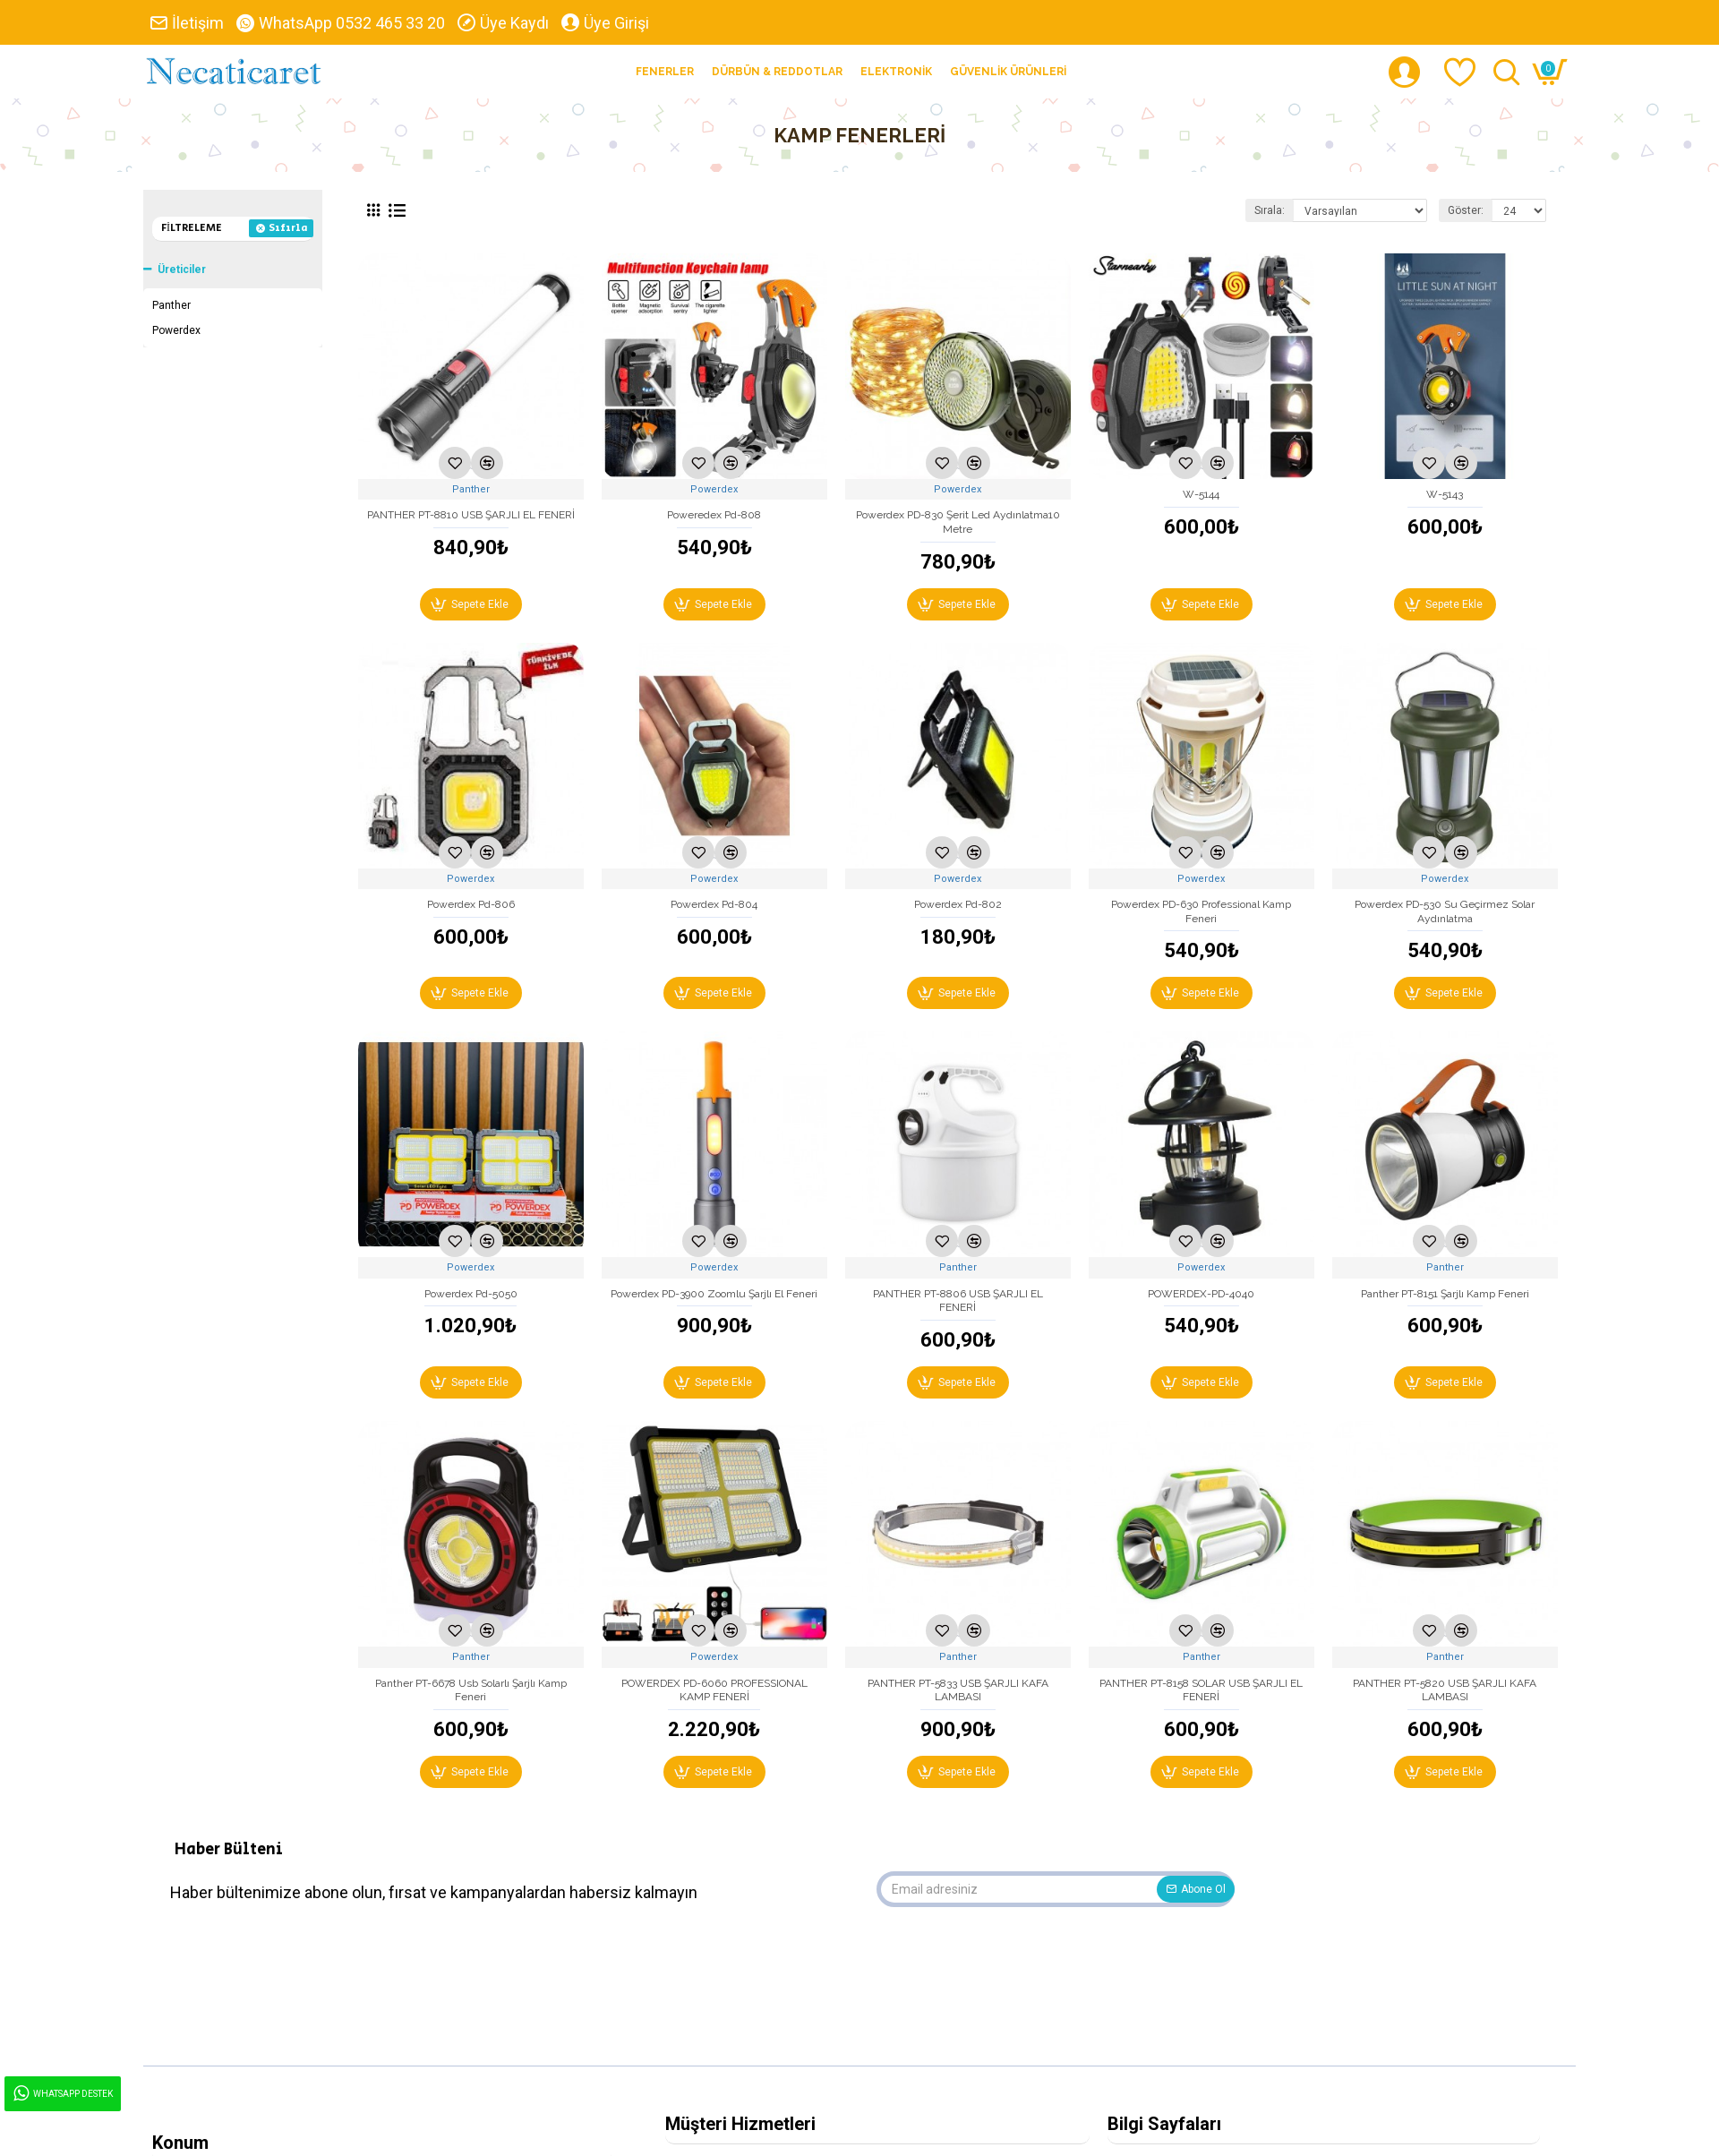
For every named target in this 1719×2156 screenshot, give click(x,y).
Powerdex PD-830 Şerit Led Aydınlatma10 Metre (958, 522)
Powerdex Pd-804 (714, 904)
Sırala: (1269, 210)
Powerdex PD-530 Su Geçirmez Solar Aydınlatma (1445, 911)
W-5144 (1201, 494)
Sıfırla (288, 227)
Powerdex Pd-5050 (470, 1294)
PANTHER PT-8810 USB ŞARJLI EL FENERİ (471, 515)
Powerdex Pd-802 (958, 904)
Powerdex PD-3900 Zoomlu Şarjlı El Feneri (714, 1294)
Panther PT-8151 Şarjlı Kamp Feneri (1445, 1294)
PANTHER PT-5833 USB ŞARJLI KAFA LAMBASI (958, 1690)
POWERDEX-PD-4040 (1201, 1294)
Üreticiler (182, 269)
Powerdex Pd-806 (471, 904)
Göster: (1466, 210)
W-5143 (1444, 494)
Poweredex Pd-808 (714, 515)
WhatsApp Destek (62, 2093)
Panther (471, 489)
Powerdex (714, 489)
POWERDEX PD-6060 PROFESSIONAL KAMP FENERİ (714, 1690)
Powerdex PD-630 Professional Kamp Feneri (1201, 911)
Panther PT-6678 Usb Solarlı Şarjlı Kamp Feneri (471, 1690)
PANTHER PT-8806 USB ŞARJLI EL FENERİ (958, 1301)
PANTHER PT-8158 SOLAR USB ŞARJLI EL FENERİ (1201, 1690)
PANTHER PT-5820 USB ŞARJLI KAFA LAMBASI (1444, 1690)
